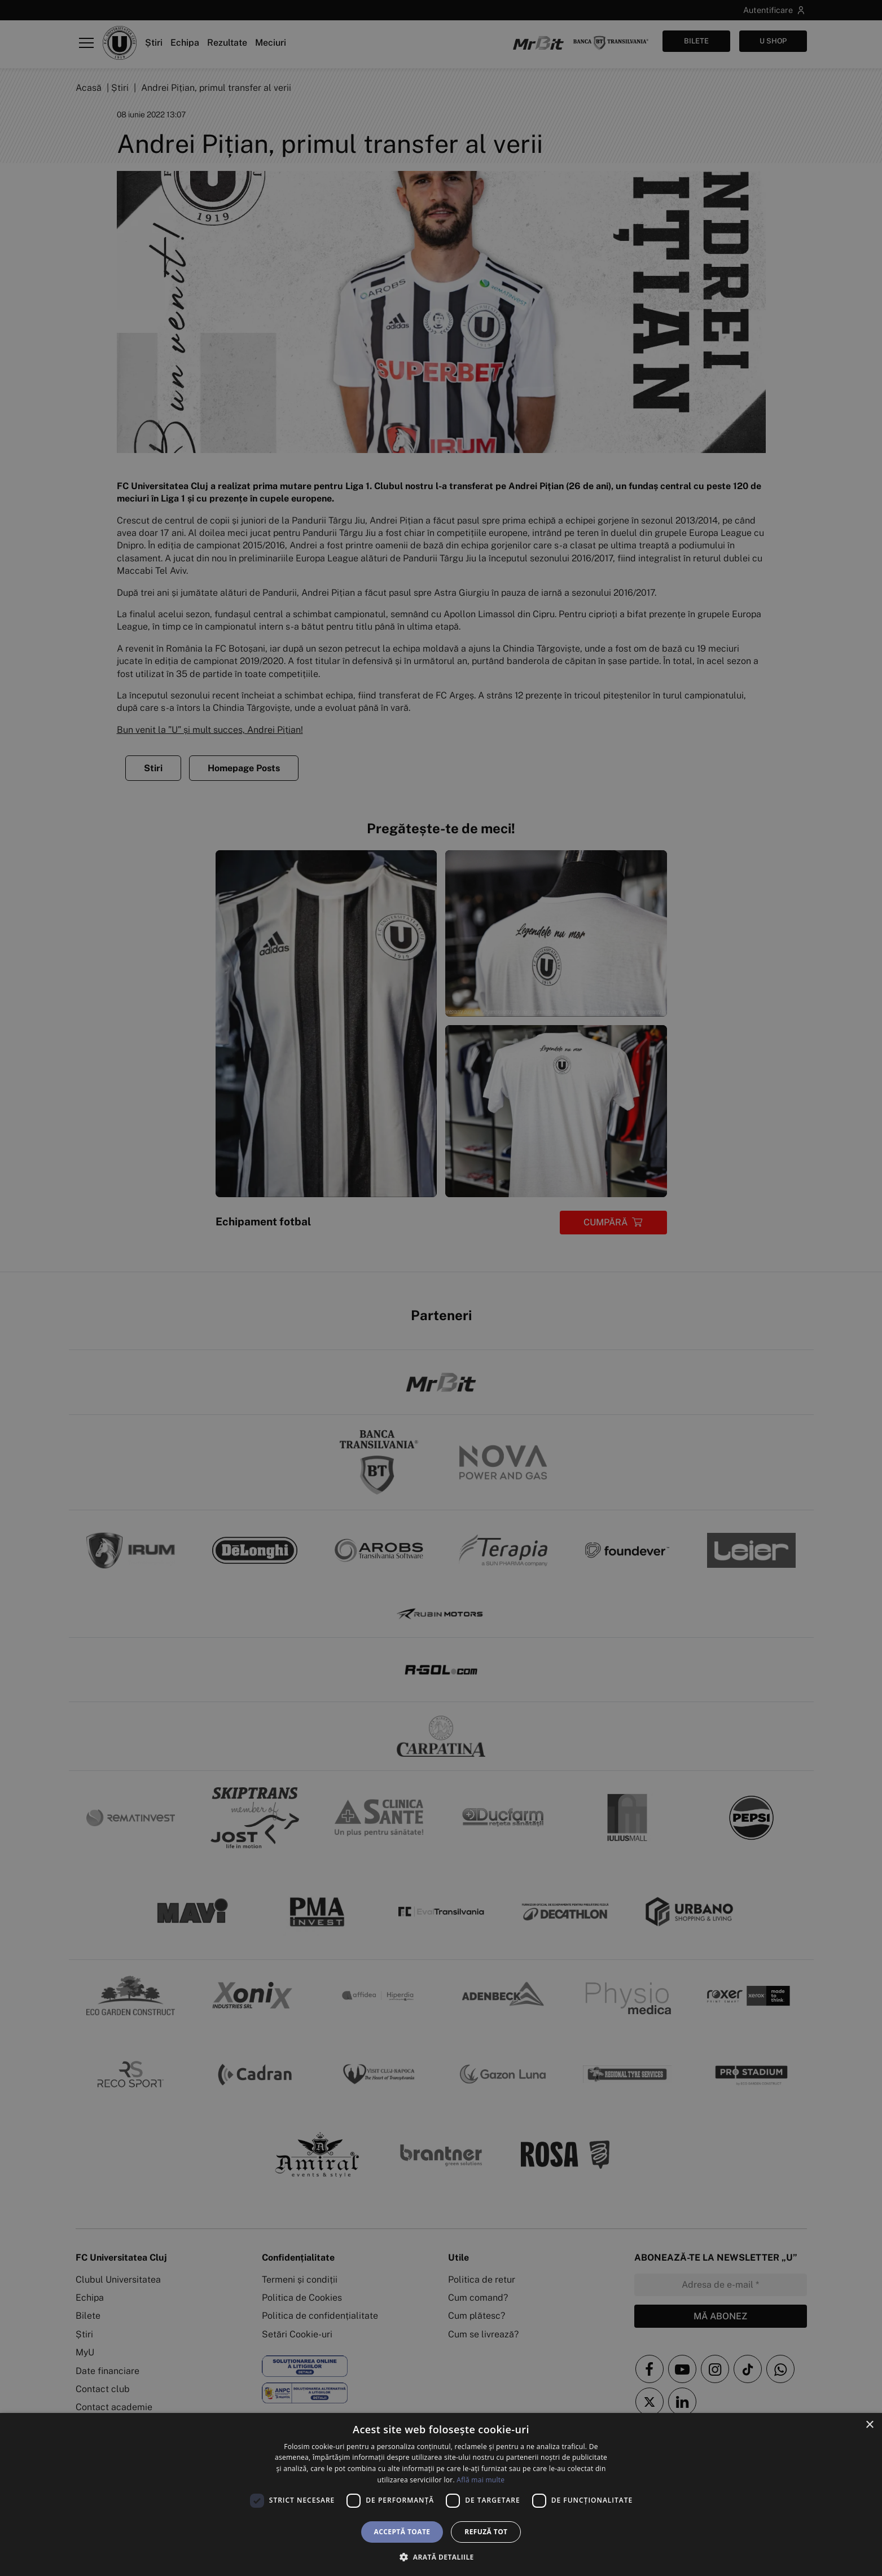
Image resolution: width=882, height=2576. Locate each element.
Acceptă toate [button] (402, 2532)
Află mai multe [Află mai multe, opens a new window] (480, 2480)
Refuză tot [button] (485, 2532)
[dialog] (441, 2494)
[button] (440, 2556)
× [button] (869, 2425)
